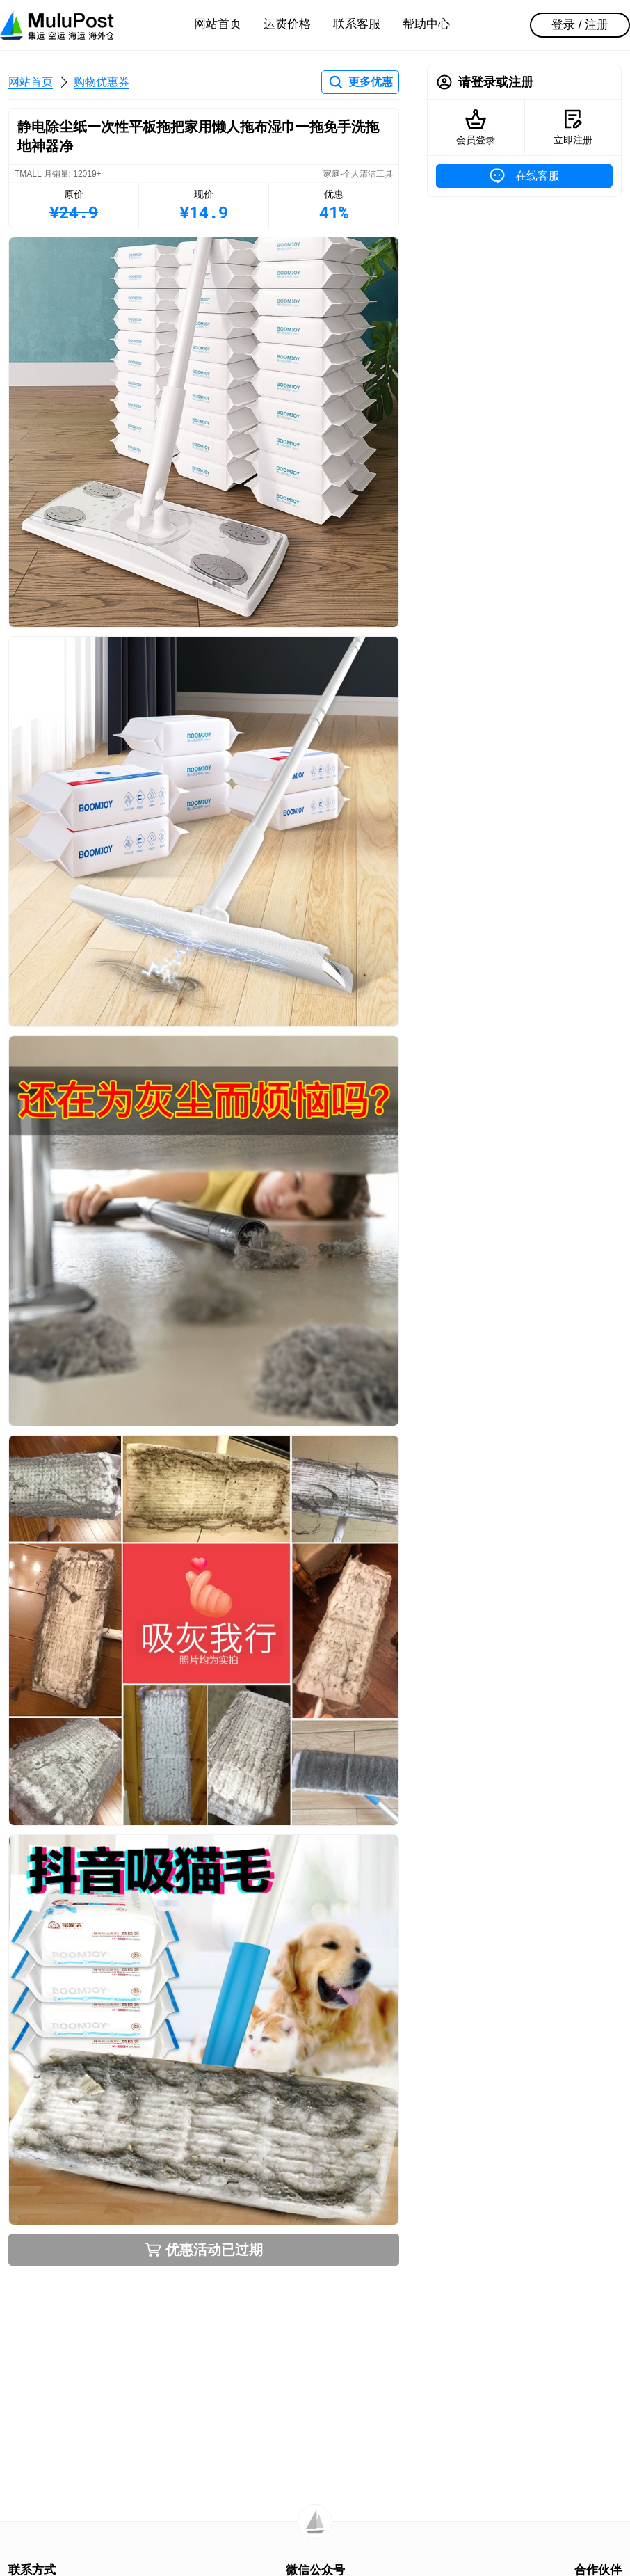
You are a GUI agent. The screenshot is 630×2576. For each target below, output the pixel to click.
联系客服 (356, 24)
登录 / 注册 (579, 24)
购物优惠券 (101, 82)
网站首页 (217, 24)
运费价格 (287, 24)
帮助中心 (426, 24)
